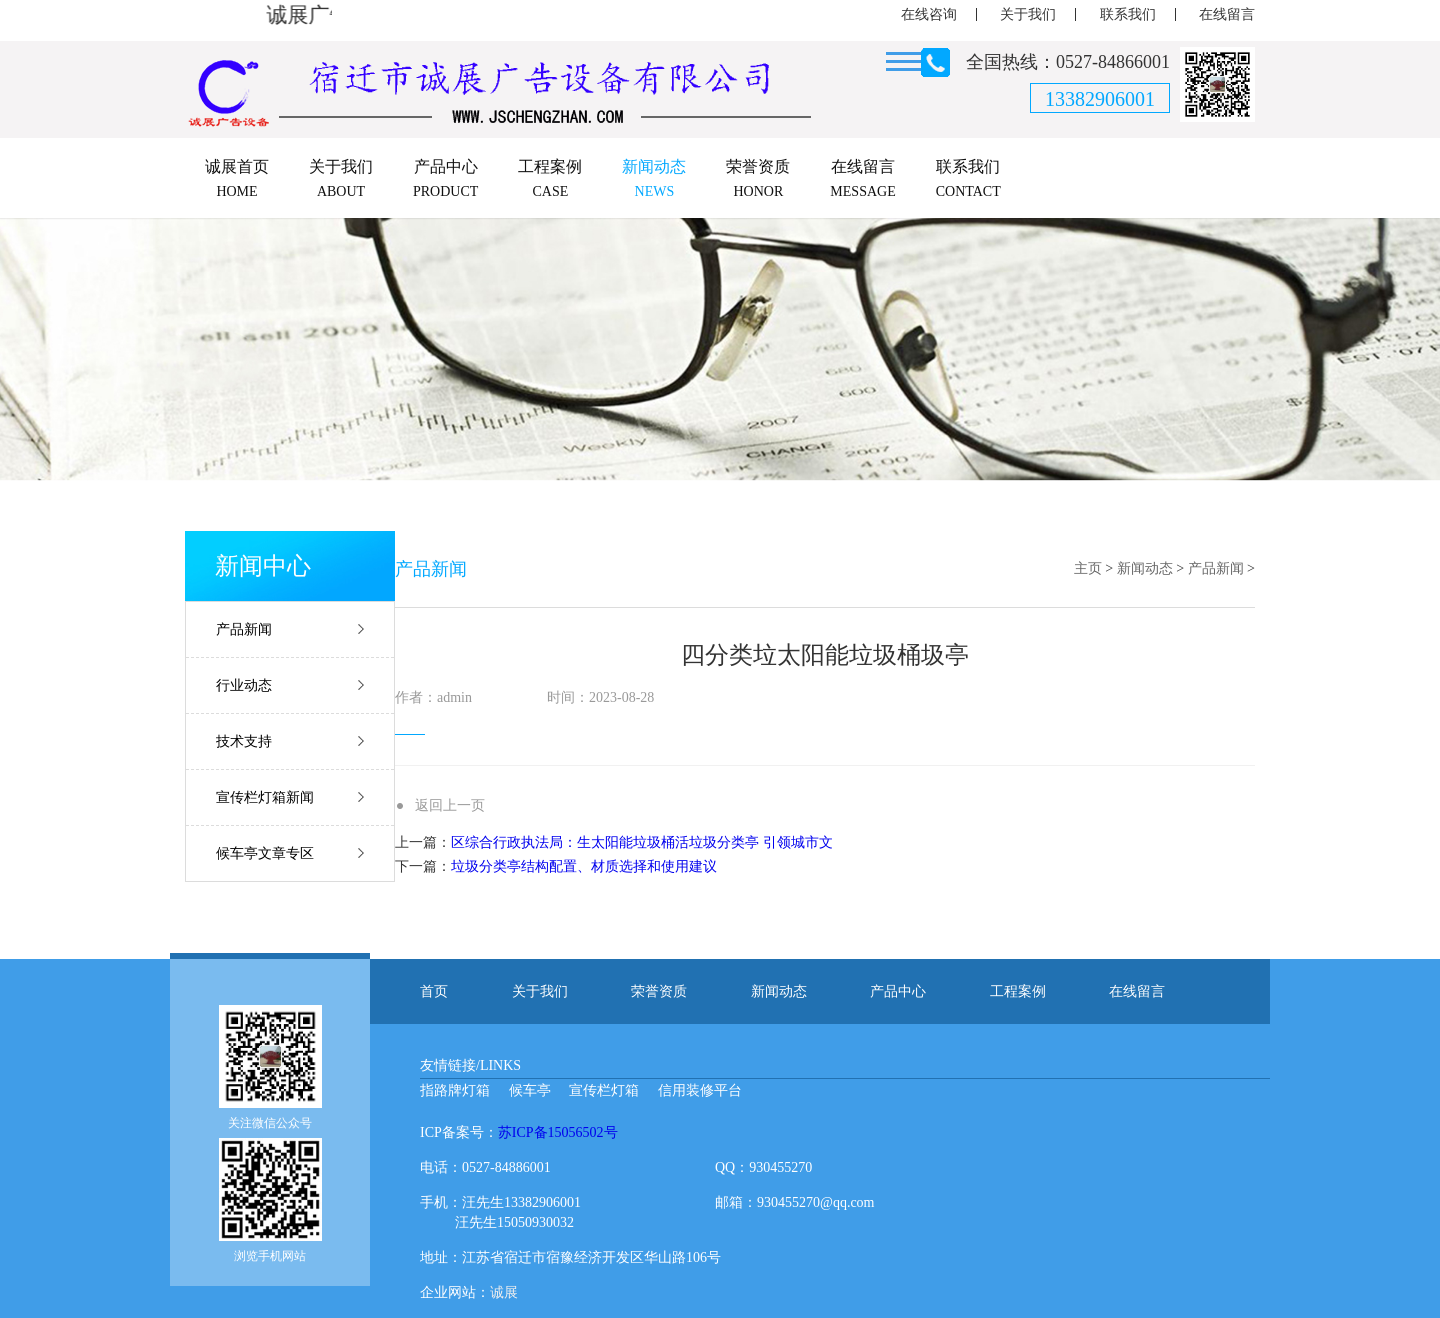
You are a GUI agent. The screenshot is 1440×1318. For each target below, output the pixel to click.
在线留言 (1227, 14)
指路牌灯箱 (455, 1090)
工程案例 (1018, 991)
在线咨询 (929, 14)
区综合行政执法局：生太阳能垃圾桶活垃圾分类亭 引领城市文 (642, 842)
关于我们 (1028, 14)
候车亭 (530, 1090)
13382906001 (1100, 99)
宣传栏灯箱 (604, 1090)
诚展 (504, 1292)
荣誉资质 (659, 991)
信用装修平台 (700, 1090)
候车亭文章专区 (265, 853)
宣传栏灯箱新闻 (265, 797)
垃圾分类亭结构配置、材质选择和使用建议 (584, 866)
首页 (434, 991)
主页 (1088, 568)
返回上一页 (450, 805)
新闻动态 (1145, 568)
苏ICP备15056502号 (558, 1132)
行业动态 (244, 685)
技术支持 (244, 741)
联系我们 (1128, 14)
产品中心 (898, 991)
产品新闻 (244, 629)
